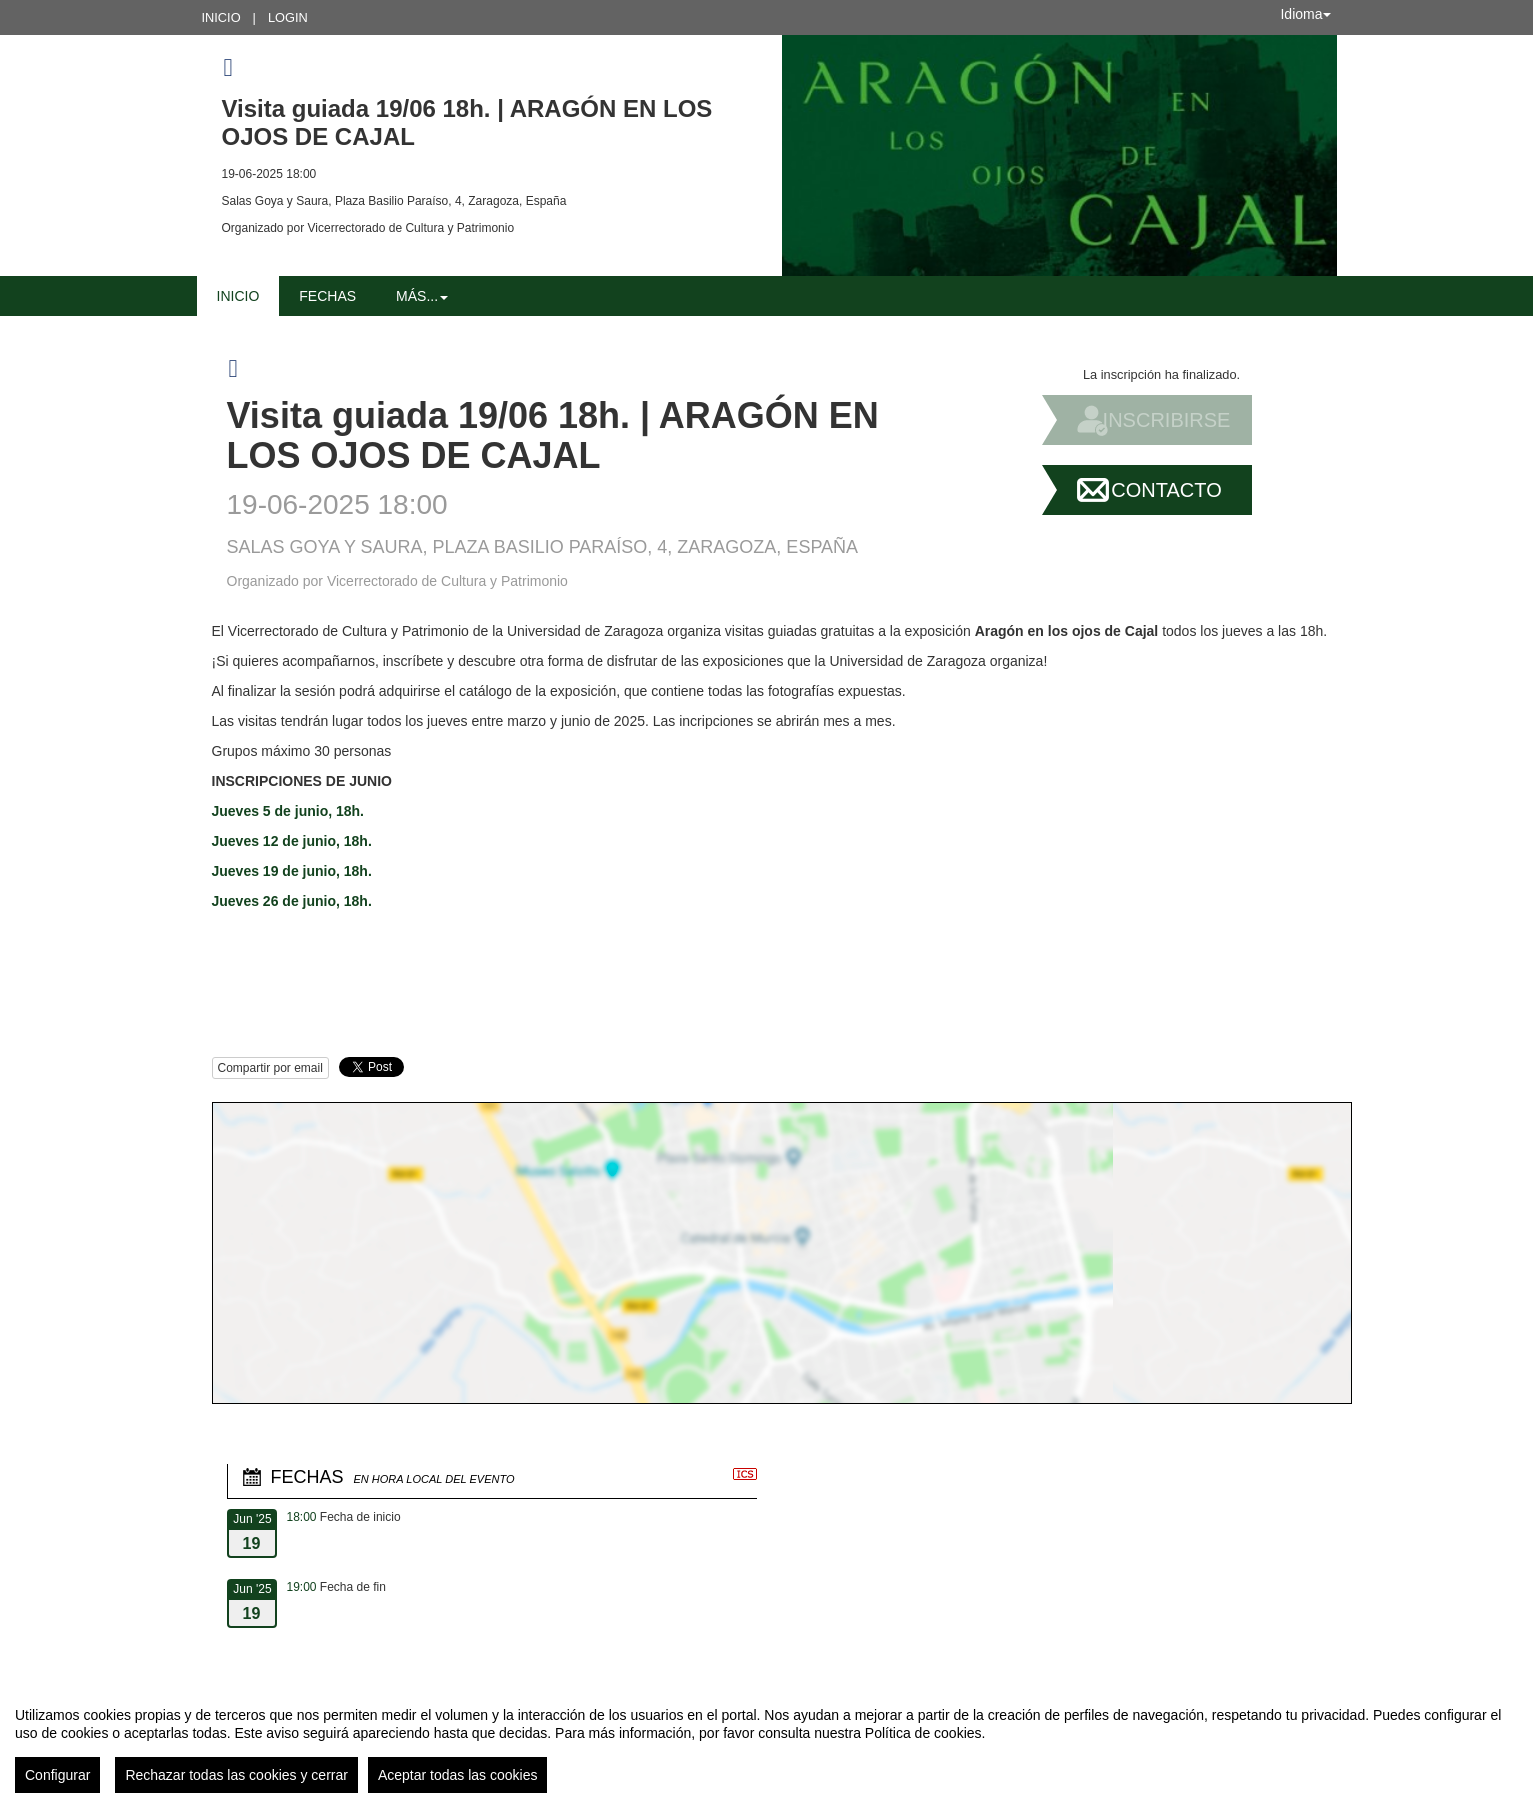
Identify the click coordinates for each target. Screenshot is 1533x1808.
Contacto (1166, 490)
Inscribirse (1167, 420)
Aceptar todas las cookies (458, 1775)
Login (288, 17)
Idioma (1305, 14)
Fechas (327, 296)
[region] (766, 1742)
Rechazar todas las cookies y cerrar (236, 1775)
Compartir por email (270, 1068)
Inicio (221, 17)
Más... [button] (422, 296)
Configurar (57, 1775)
